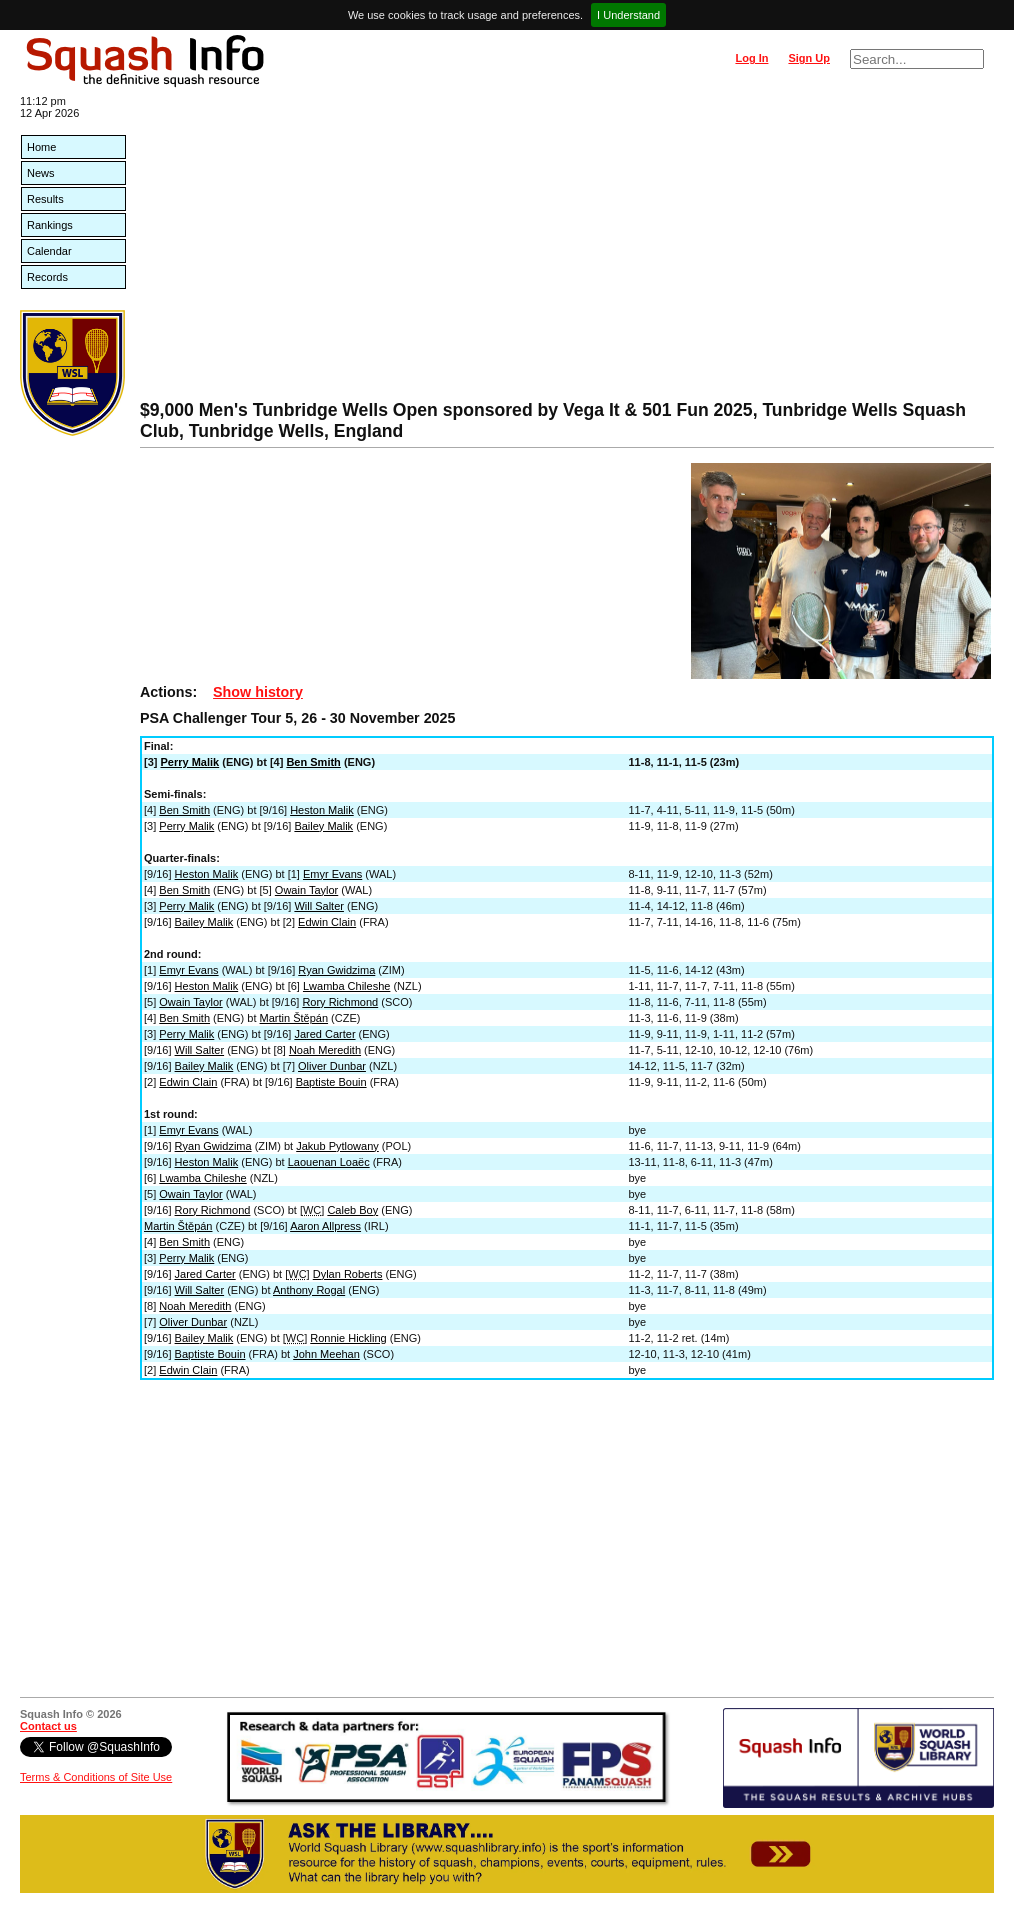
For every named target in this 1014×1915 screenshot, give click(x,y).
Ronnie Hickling (348, 1338)
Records (47, 277)
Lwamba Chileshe (346, 986)
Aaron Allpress (325, 1226)
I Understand (628, 15)
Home (41, 147)
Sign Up (809, 58)
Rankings (50, 225)
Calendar (49, 251)
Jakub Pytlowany (337, 1146)
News (41, 173)
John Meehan (326, 1354)
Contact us (48, 1726)
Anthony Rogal (309, 1290)
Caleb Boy (352, 1210)
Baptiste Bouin (331, 1082)
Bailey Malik (323, 826)
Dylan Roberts (348, 1274)
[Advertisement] (567, 250)
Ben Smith (313, 762)
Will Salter (319, 906)
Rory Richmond (340, 1002)
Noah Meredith (325, 1050)
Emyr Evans (332, 874)
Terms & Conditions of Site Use (96, 1777)
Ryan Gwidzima (336, 970)
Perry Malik (190, 762)
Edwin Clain (327, 922)
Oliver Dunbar (332, 1066)
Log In (751, 58)
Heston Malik (322, 810)
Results (45, 199)
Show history (258, 692)
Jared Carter (324, 1034)
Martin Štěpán (294, 1018)
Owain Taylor (306, 890)
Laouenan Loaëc (329, 1162)
